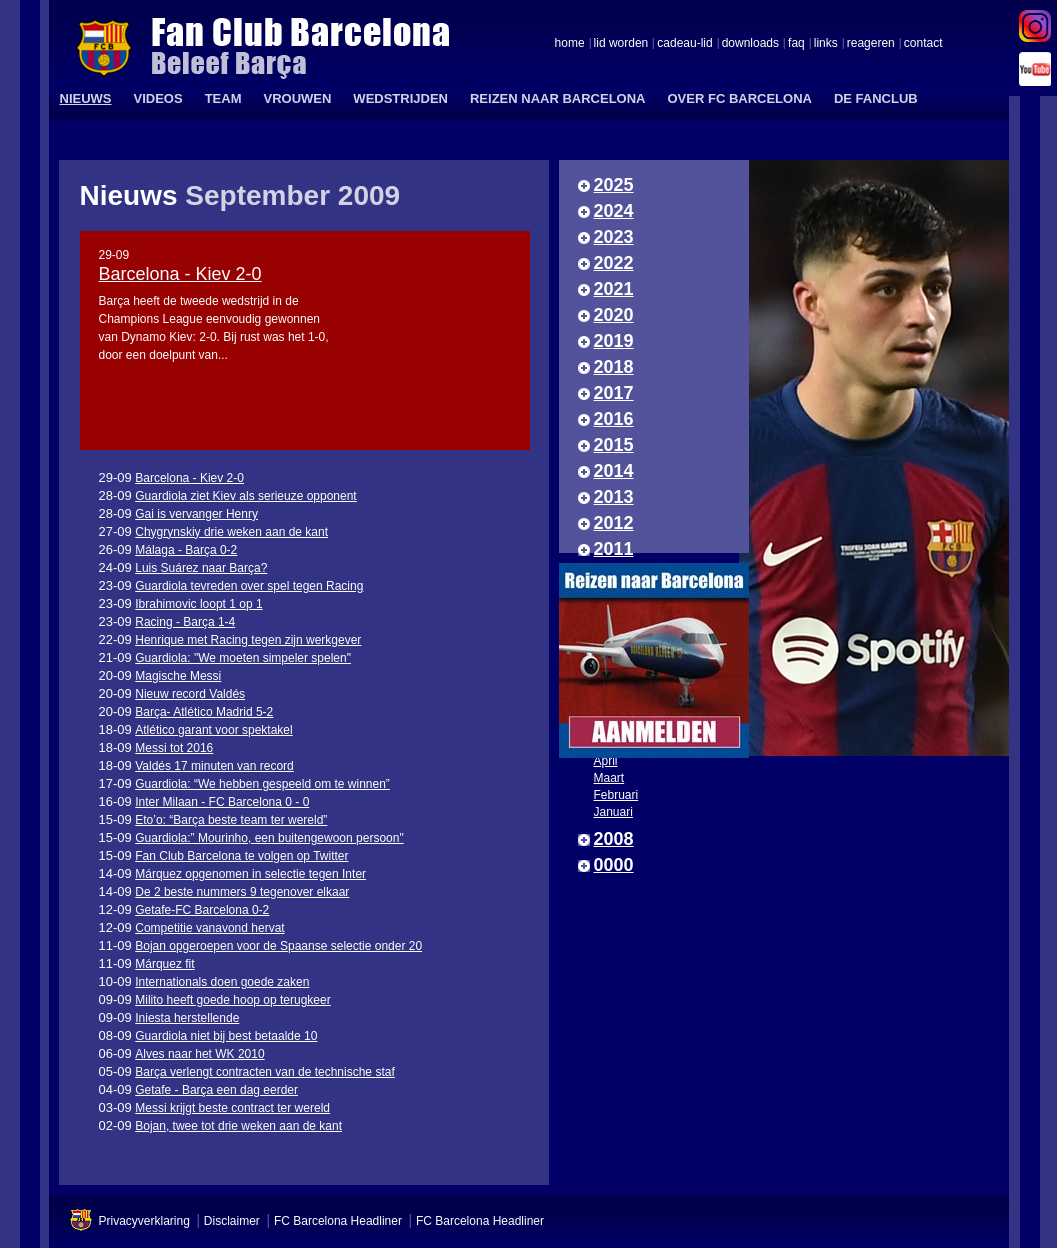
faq (796, 44)
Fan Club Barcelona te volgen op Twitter (241, 856)
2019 (614, 341)
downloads (750, 44)
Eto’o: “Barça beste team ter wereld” (231, 820)
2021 (614, 289)
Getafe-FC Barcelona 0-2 (202, 910)
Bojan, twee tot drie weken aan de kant (238, 1126)
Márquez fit (164, 964)
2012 (614, 523)
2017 (614, 393)
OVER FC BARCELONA (739, 98)
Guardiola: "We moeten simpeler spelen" (243, 658)
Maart (609, 778)
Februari (616, 795)
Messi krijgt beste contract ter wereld (232, 1108)
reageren (871, 44)
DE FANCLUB (876, 98)
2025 (614, 185)
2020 (614, 315)
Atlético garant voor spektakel (213, 730)
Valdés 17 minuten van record (214, 766)
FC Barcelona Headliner (338, 1221)
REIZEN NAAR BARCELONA (558, 98)
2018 (614, 367)
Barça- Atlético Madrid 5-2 (204, 712)
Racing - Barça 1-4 (185, 622)
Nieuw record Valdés (190, 694)
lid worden (621, 44)
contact (923, 44)
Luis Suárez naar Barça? (201, 568)
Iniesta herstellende (187, 1018)
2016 (614, 419)
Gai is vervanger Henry (196, 514)
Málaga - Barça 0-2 (186, 550)
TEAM (223, 98)
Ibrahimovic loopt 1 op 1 (198, 604)
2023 (614, 237)
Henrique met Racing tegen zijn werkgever (248, 640)
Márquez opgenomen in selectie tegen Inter (250, 874)
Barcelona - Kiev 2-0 (180, 274)
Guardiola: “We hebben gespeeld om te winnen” (262, 784)
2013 (614, 497)
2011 (614, 549)
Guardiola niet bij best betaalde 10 (226, 1036)
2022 (614, 263)
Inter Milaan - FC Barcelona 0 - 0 (222, 802)
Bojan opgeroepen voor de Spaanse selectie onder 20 (278, 946)
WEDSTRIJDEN (400, 98)
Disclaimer (232, 1221)
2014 (614, 471)
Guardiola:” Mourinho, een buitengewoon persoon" (269, 838)
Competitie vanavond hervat (209, 928)
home (570, 44)
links (826, 44)
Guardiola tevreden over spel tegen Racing (249, 586)
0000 (614, 865)
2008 (614, 839)
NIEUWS (86, 98)
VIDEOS (158, 98)
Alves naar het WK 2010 (199, 1054)
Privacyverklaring (144, 1221)
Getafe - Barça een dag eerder (216, 1090)
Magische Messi (178, 676)
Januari (613, 812)
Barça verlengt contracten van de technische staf (264, 1072)
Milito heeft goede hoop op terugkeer (232, 1000)
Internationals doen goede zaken (222, 982)
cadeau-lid (684, 44)
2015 (614, 445)
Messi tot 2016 (174, 748)
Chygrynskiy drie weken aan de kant (231, 532)
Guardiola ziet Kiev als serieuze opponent (245, 496)
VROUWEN (297, 98)
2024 (614, 211)
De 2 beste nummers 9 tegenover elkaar (242, 892)
